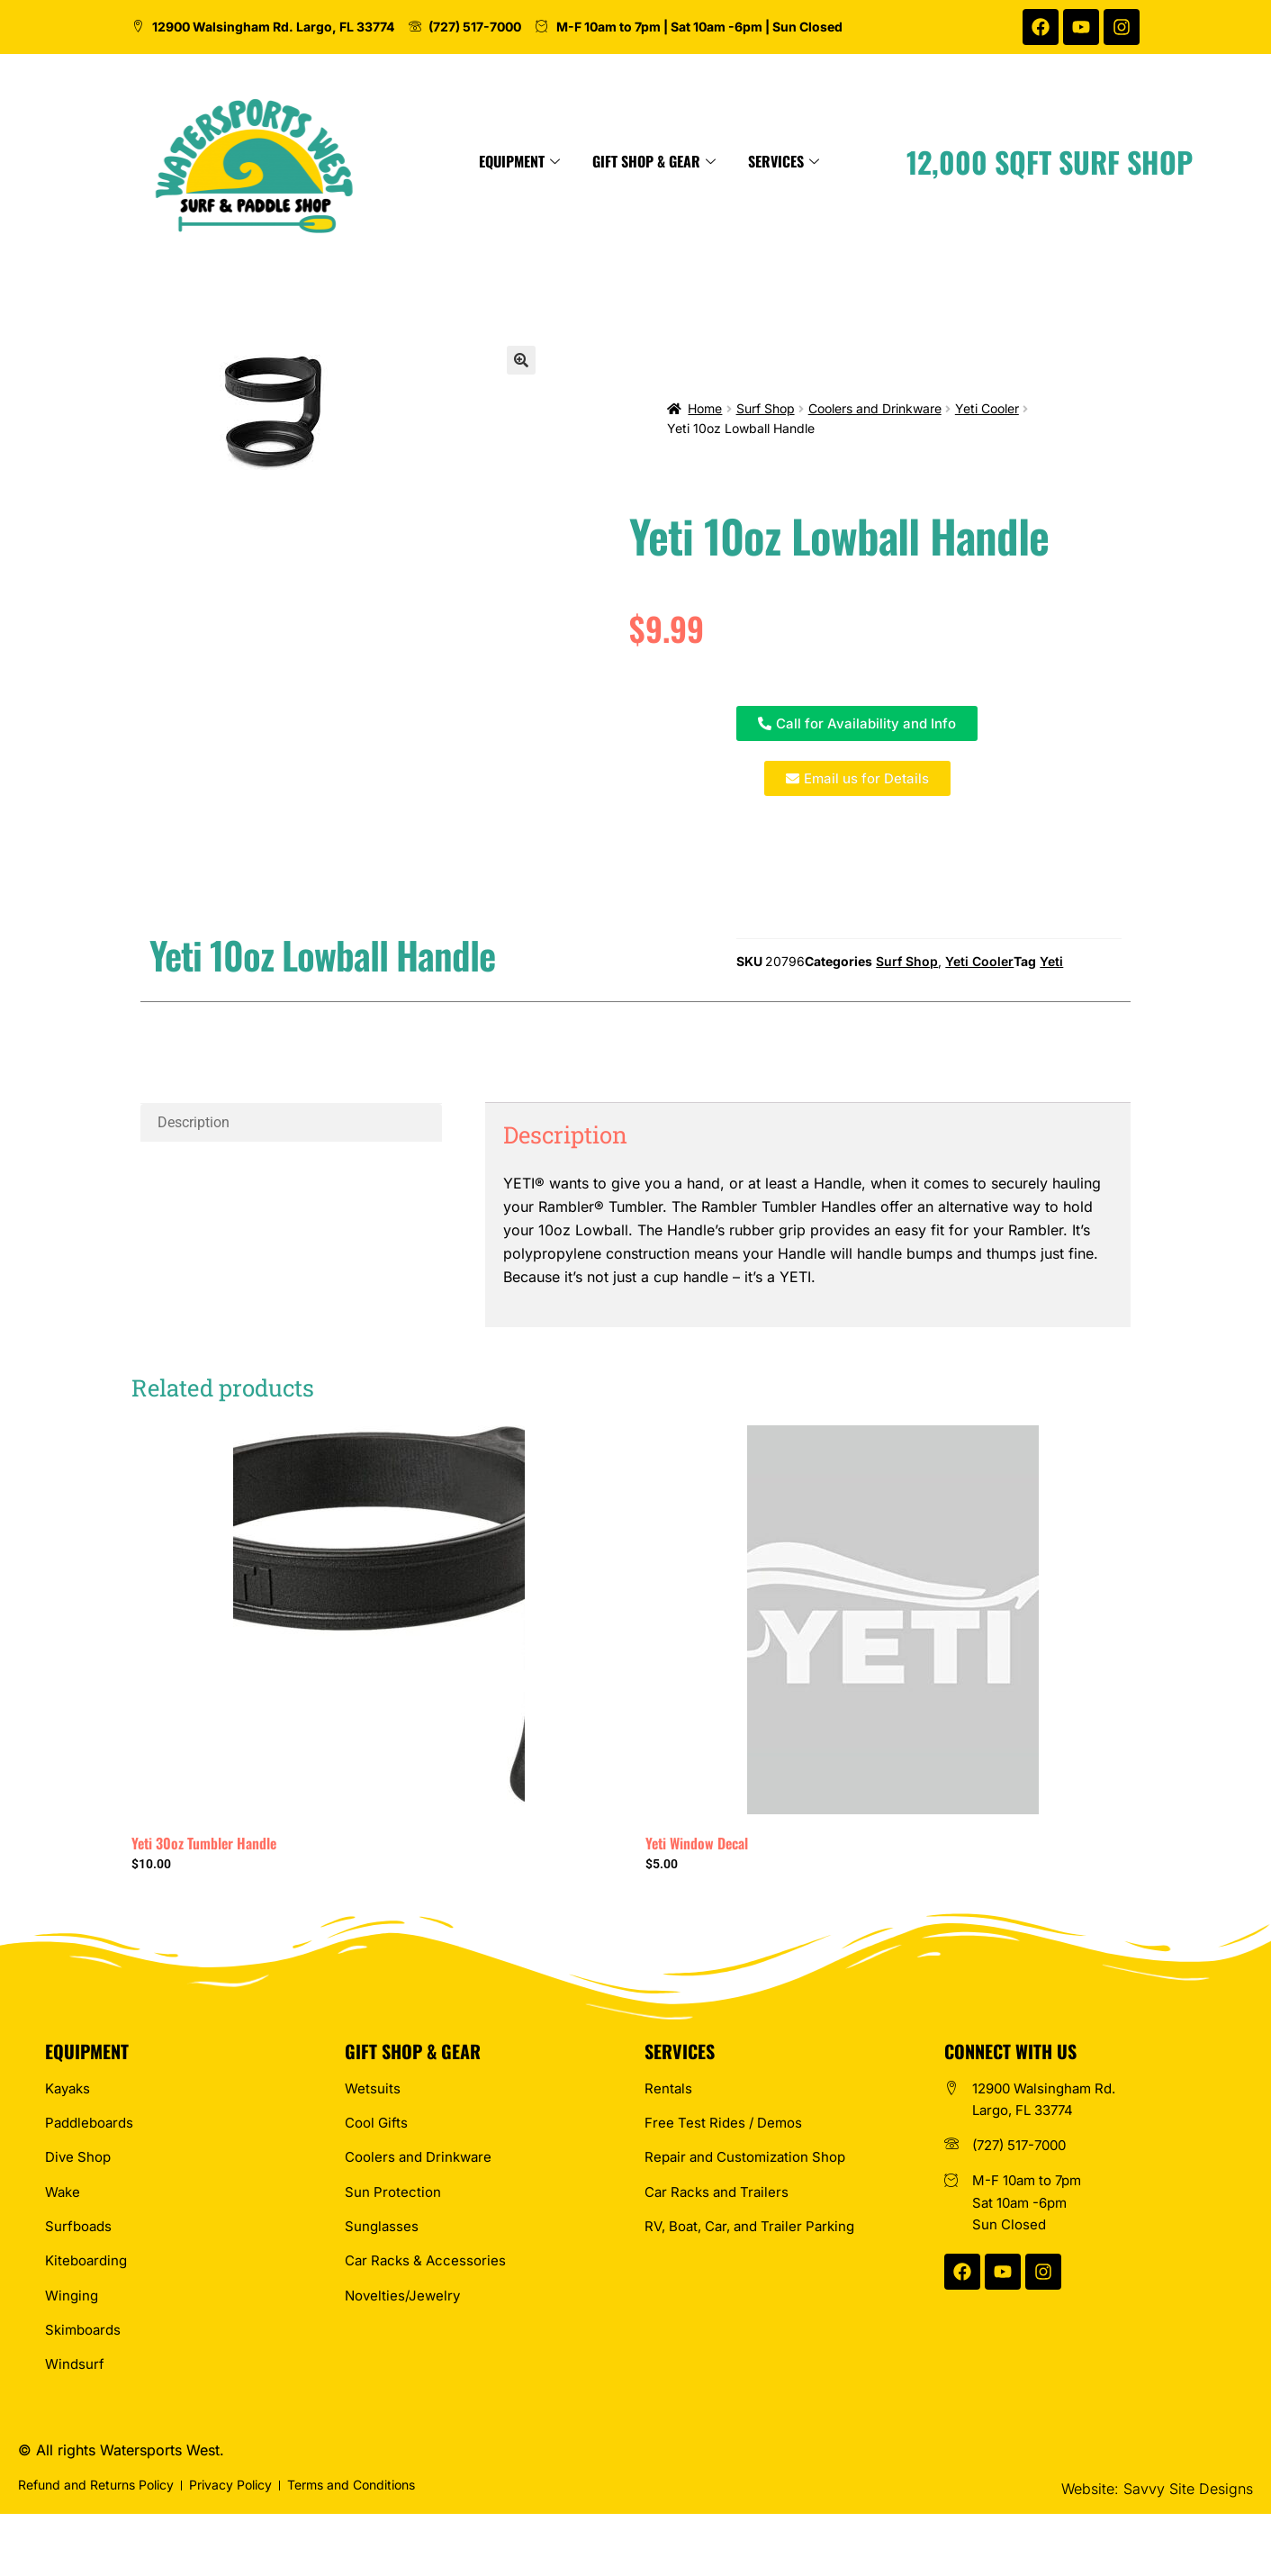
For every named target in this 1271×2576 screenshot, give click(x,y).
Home (705, 408)
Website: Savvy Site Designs (1157, 2489)
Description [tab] (194, 1122)
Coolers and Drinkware (875, 408)
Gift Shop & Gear (763, 161)
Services (892, 161)
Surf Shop (765, 408)
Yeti (1051, 961)
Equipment (628, 161)
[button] (521, 360)
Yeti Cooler (987, 408)
